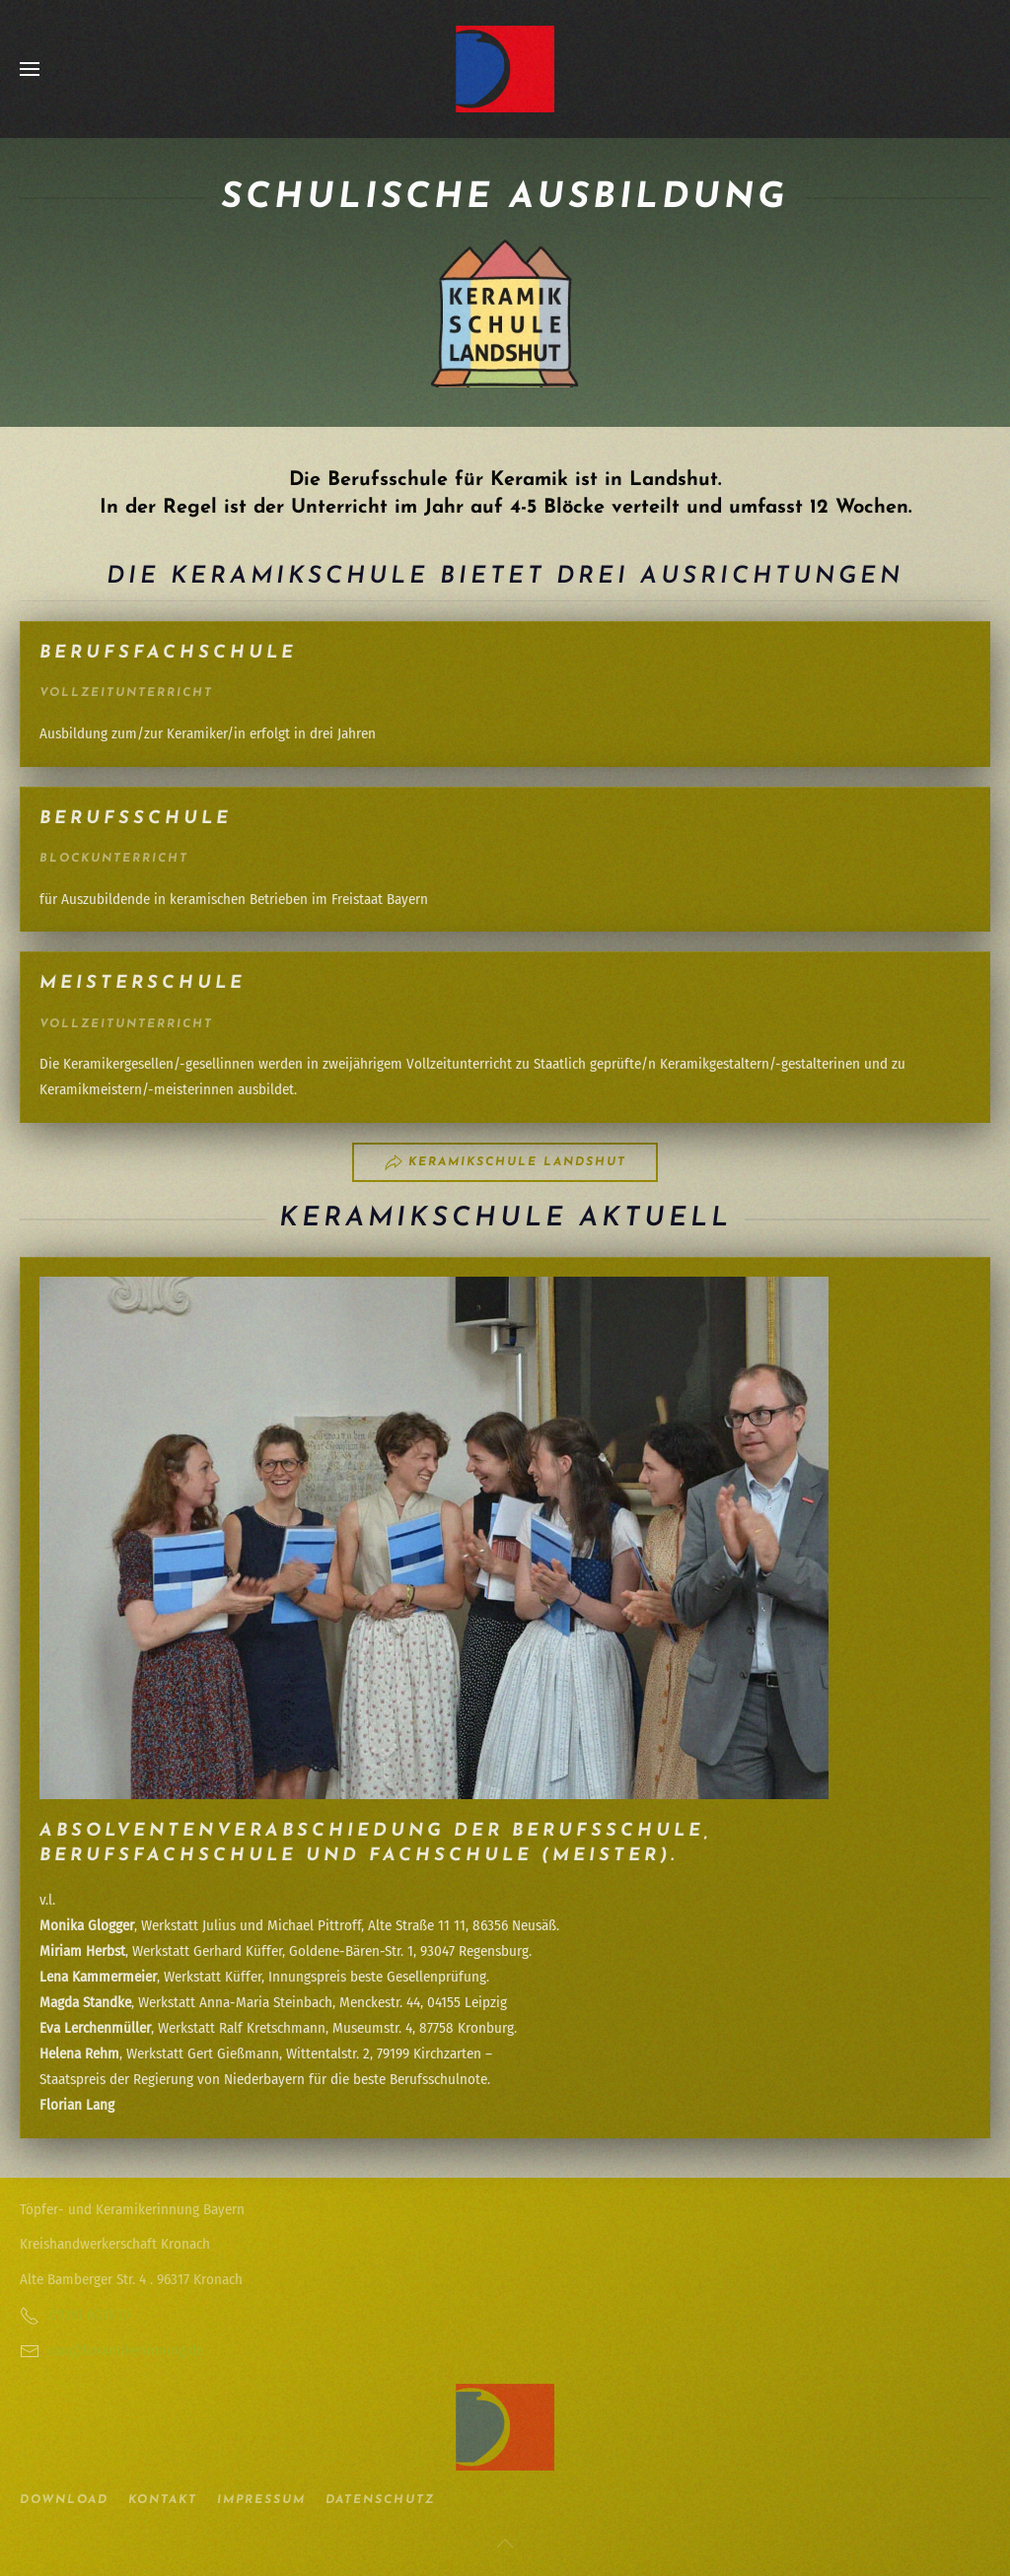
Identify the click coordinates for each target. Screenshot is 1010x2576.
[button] (29, 69)
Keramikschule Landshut (505, 1162)
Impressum (261, 2500)
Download (64, 2500)
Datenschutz (380, 2500)
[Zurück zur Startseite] (505, 69)
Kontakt (162, 2500)
